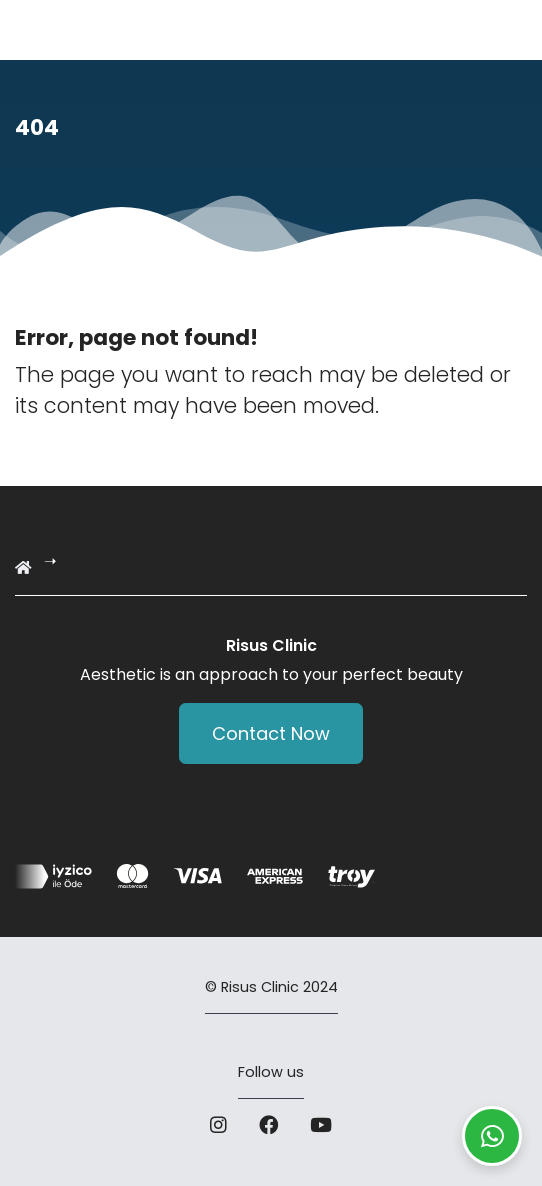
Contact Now (271, 733)
